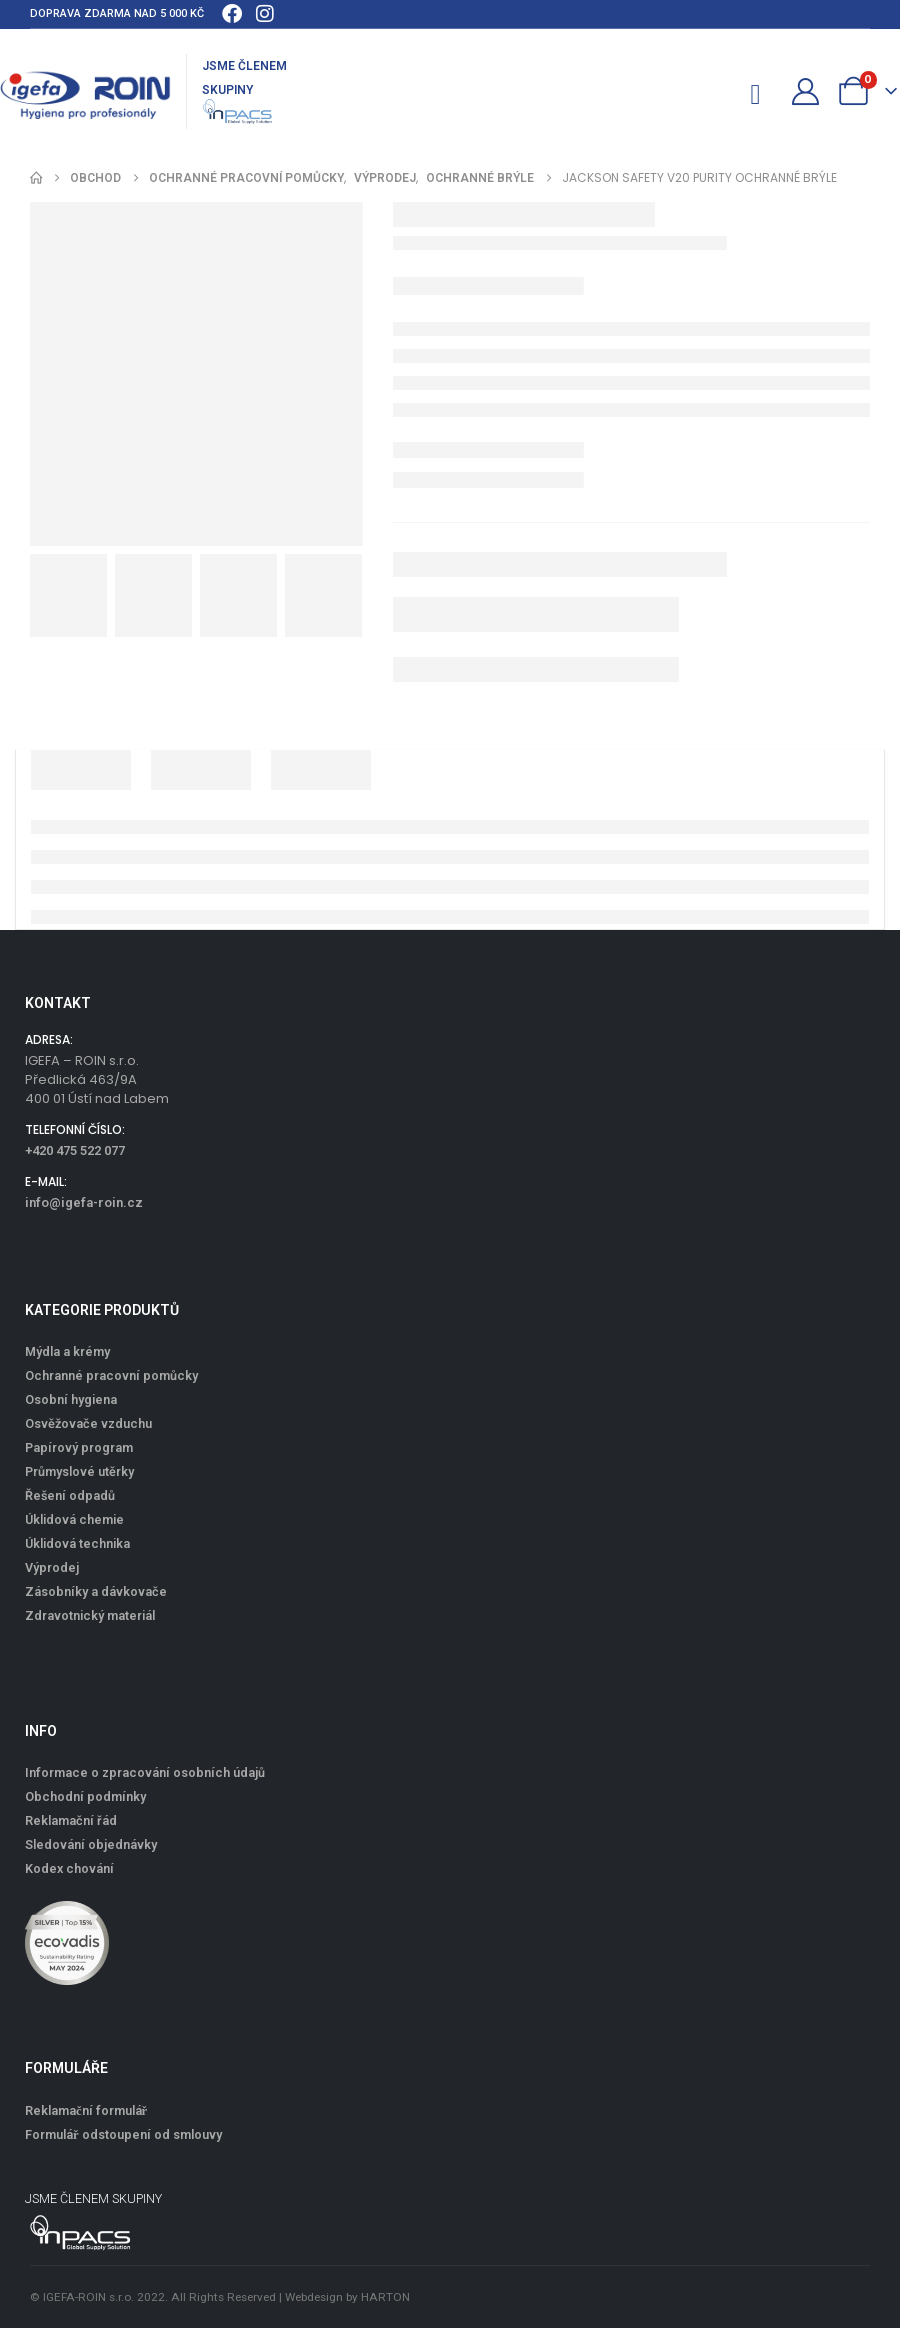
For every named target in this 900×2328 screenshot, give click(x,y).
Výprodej (52, 1567)
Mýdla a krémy (67, 1351)
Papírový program (79, 1447)
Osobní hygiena (71, 1399)
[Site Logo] (85, 92)
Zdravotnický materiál (90, 1615)
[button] (720, 91)
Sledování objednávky (91, 1844)
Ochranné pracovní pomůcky (111, 1375)
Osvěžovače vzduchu (88, 1423)
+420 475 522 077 (75, 1150)
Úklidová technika (77, 1543)
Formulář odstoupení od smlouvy (123, 2134)
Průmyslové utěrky (79, 1471)
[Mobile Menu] (763, 91)
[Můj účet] (806, 91)
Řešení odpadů (70, 1495)
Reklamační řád (71, 1820)
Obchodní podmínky (85, 1796)
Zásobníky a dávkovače (96, 1591)
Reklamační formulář (86, 2110)
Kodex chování (69, 1868)
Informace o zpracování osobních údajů (145, 1772)
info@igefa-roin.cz (84, 1202)
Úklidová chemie (74, 1519)
